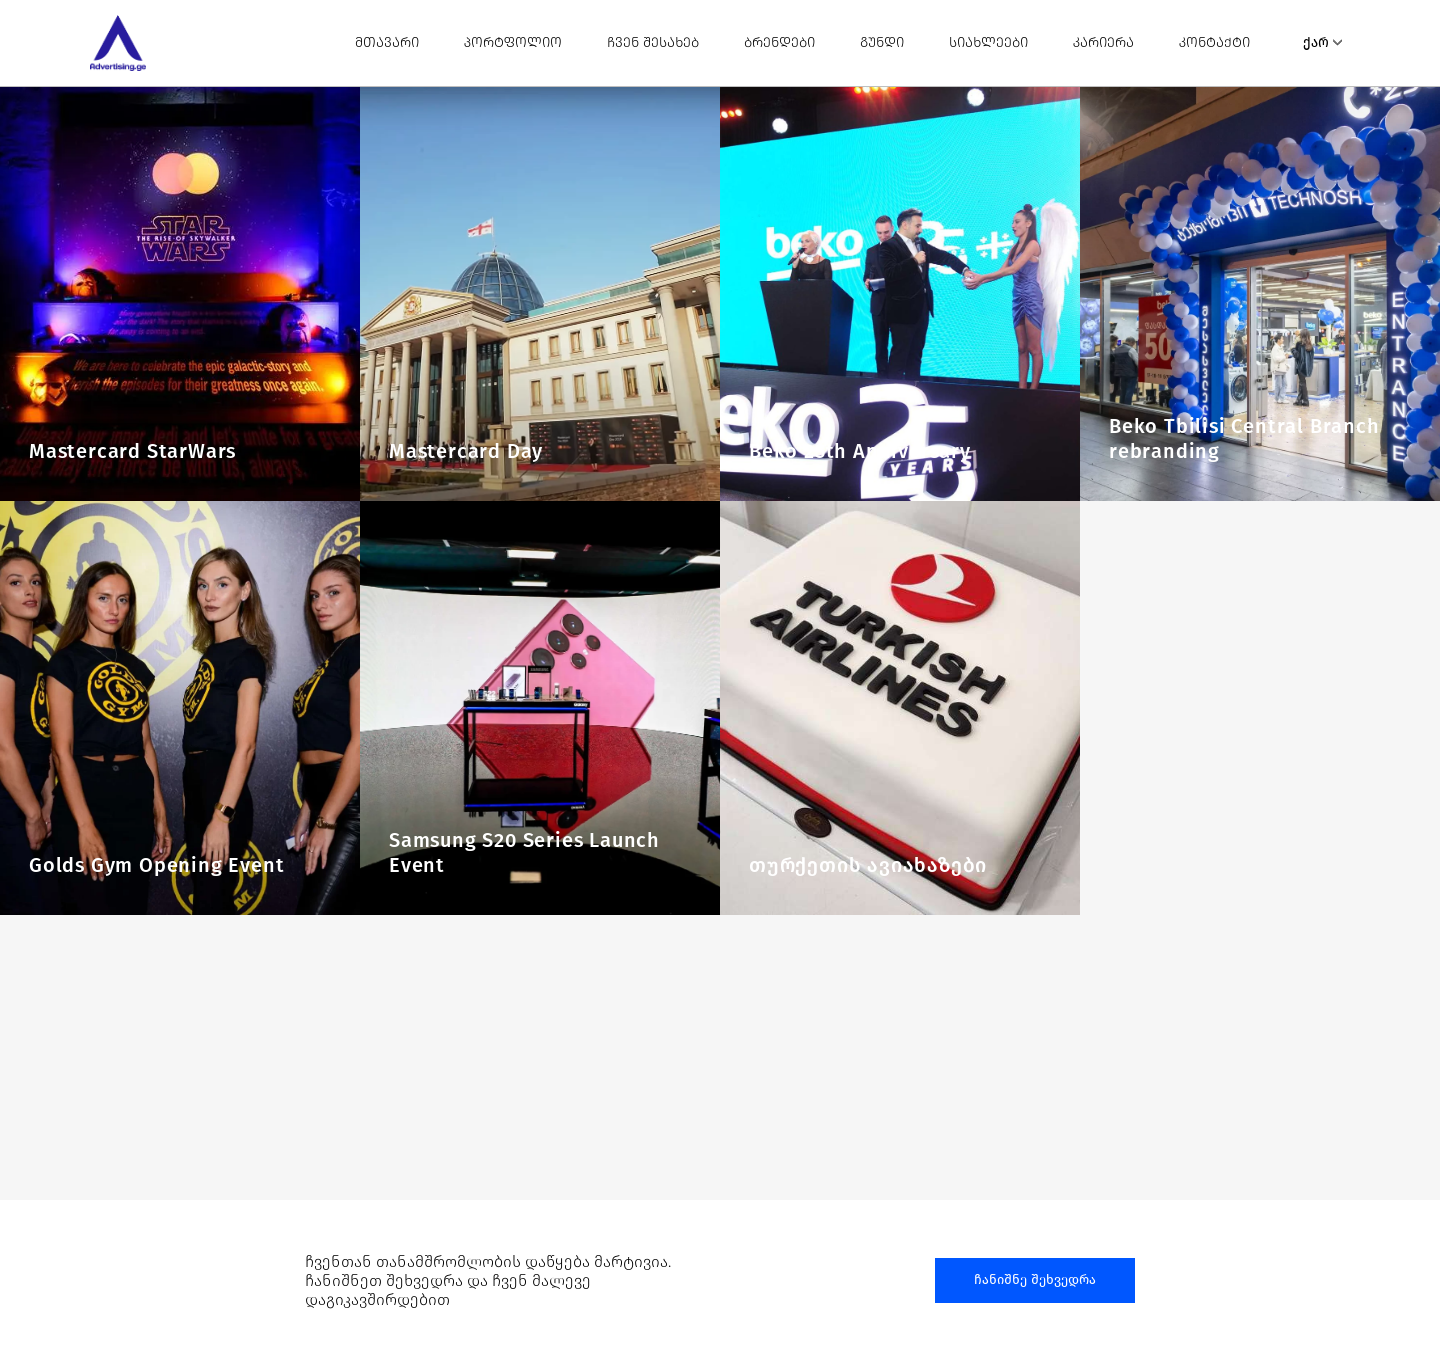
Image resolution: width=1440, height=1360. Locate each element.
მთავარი (387, 42)
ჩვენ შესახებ (653, 42)
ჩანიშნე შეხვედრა (1035, 1280)
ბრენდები (779, 42)
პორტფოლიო (513, 42)
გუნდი (882, 42)
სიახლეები (988, 42)
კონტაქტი (1214, 42)
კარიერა (1103, 42)
